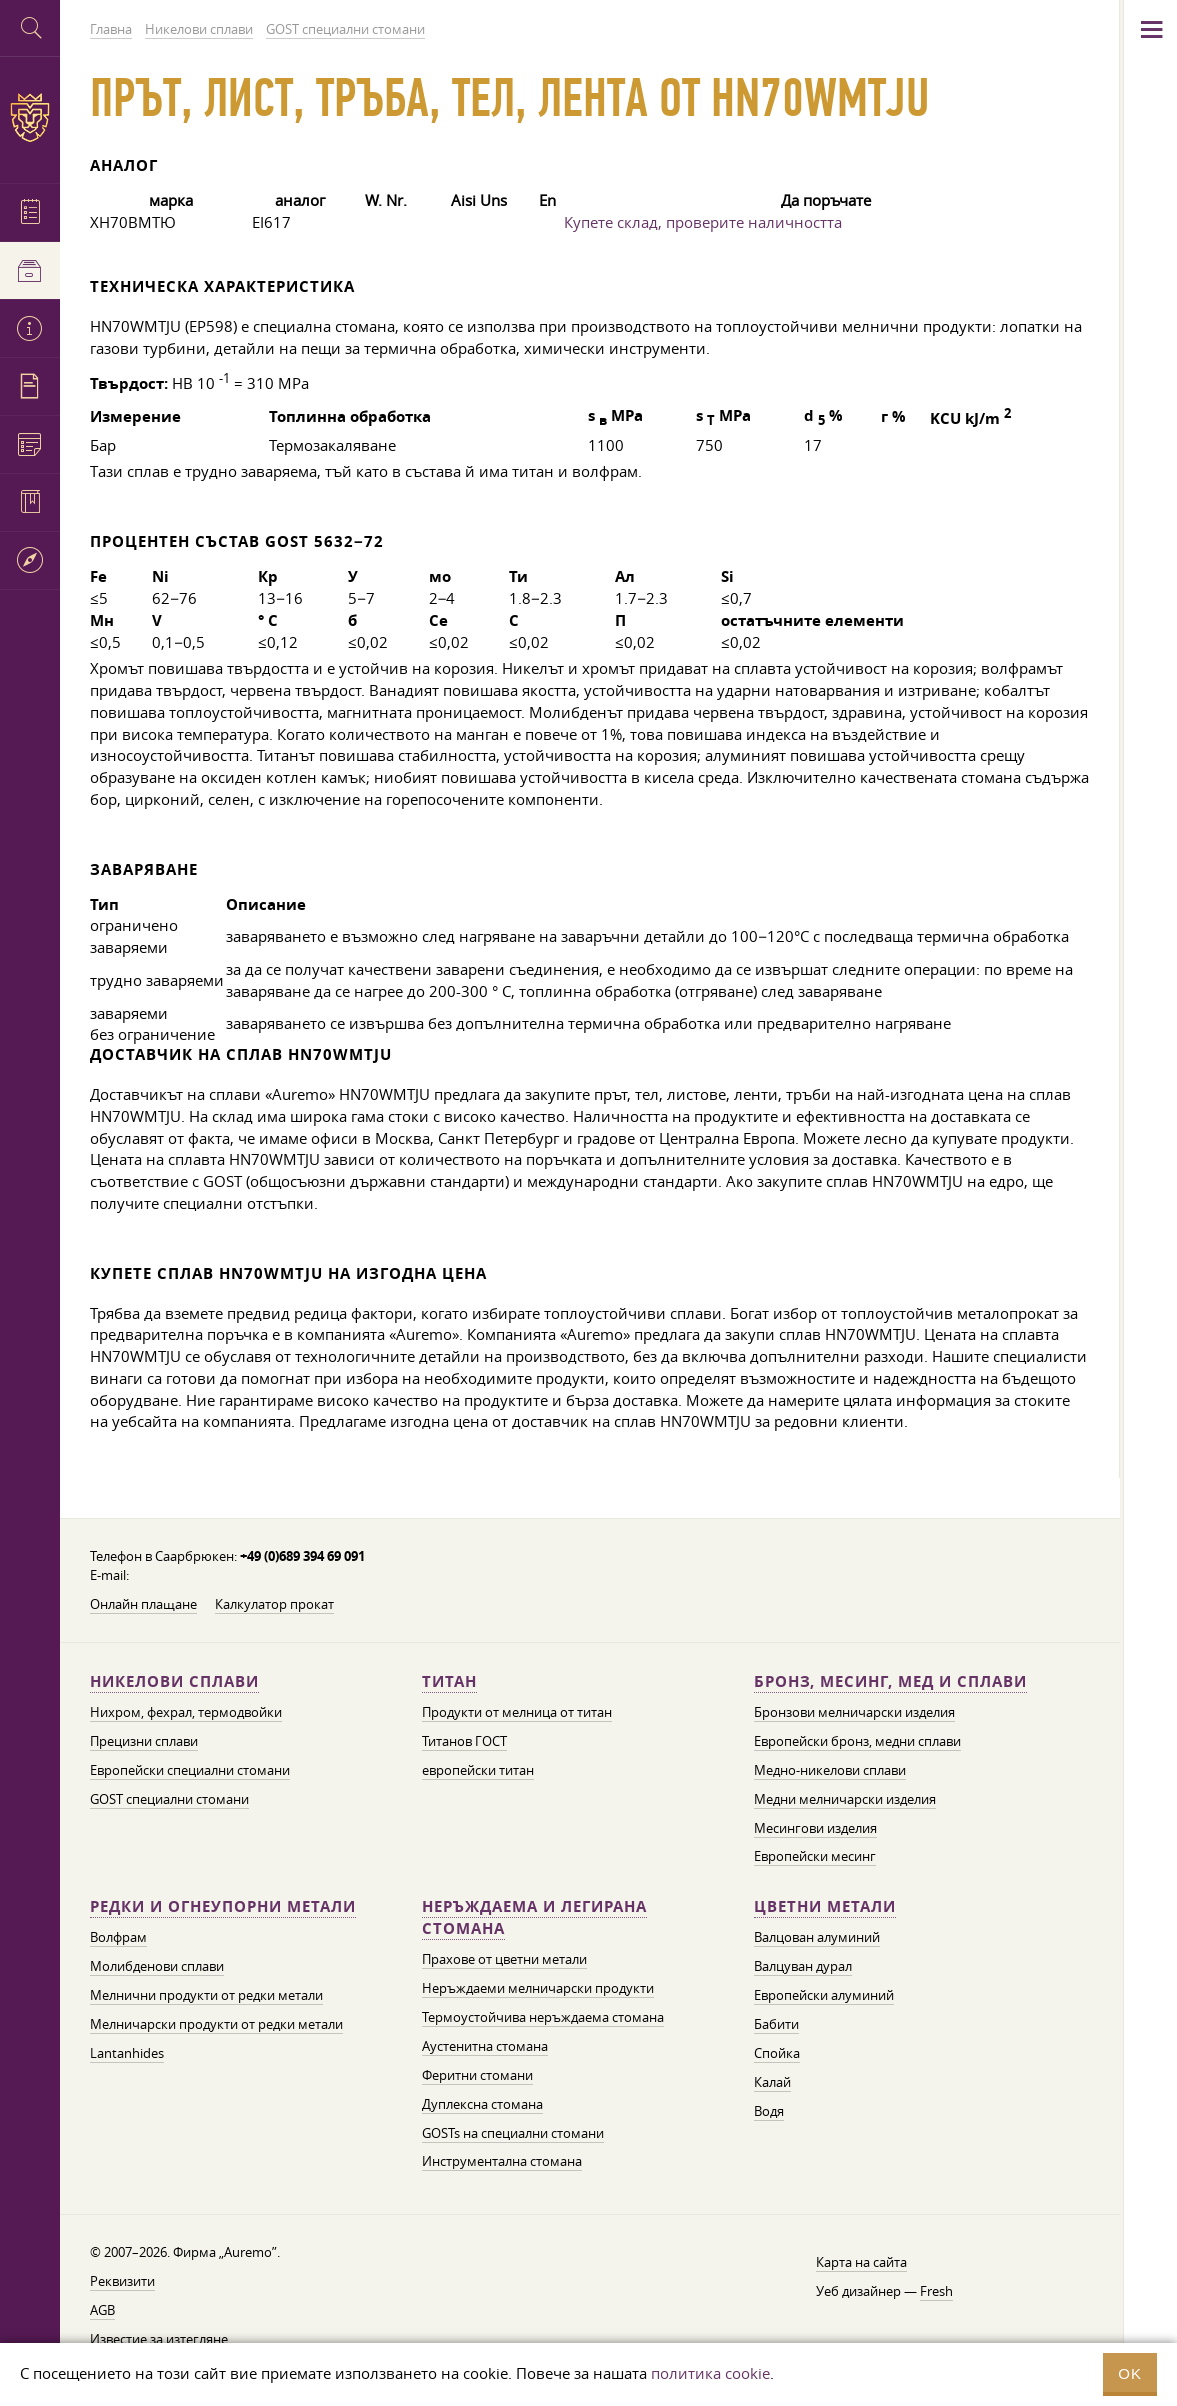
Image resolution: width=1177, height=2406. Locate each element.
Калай (772, 2082)
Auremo (30, 117)
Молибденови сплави (157, 1966)
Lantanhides (127, 2053)
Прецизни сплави (144, 1741)
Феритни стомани (477, 2075)
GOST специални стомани (169, 1799)
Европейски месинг (815, 1856)
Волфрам (118, 1937)
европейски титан (478, 1770)
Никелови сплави (174, 1681)
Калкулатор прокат (274, 1604)
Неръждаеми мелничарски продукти (538, 1988)
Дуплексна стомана (482, 2104)
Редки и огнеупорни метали (223, 1906)
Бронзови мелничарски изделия (854, 1712)
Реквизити (122, 2281)
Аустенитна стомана (485, 2046)
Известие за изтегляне (159, 2339)
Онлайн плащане (143, 1604)
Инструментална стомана (502, 2161)
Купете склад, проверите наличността (703, 222)
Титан (449, 1681)
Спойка (777, 2053)
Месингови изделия (815, 1828)
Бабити (776, 2024)
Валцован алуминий (817, 1937)
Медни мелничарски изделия (845, 1799)
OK (1130, 2373)
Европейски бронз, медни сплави (857, 1741)
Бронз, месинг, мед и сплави (890, 1681)
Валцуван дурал (803, 1966)
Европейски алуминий (824, 1995)
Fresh (936, 2291)
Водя (769, 2111)
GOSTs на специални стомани (513, 2133)
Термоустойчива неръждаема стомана (543, 2017)
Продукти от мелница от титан (517, 1712)
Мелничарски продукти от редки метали (216, 2024)
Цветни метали (825, 1906)
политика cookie (710, 2373)
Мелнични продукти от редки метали (206, 1995)
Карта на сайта (861, 2262)
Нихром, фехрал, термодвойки (186, 1712)
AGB (102, 2310)
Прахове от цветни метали (504, 1959)
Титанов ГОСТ (464, 1741)
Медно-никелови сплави (830, 1770)
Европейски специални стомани (190, 1770)
